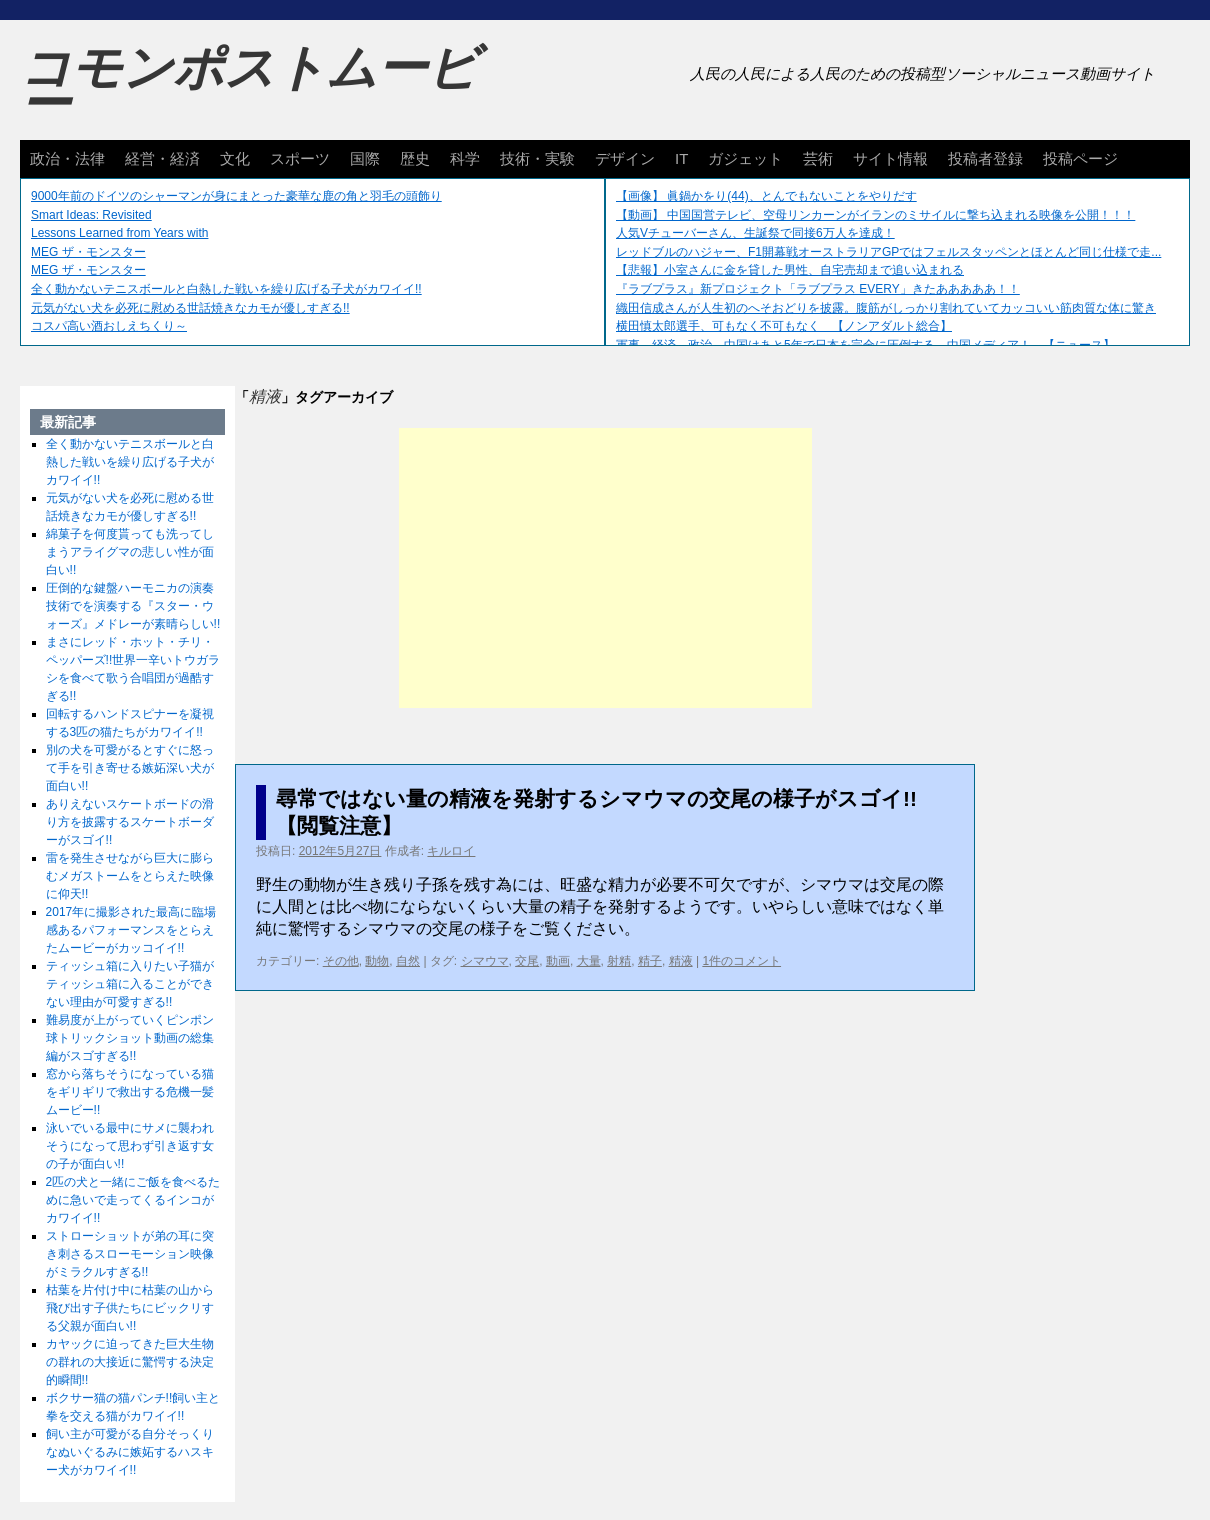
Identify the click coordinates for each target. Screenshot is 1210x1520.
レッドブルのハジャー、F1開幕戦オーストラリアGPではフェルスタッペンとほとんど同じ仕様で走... (888, 252)
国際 (365, 158)
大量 (589, 961)
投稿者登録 (985, 158)
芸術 (818, 158)
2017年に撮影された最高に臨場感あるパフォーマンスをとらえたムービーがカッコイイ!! (131, 930)
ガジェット (745, 158)
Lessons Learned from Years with (119, 233)
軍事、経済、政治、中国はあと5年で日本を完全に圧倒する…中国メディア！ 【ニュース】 (865, 345)
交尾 (527, 961)
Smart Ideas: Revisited (91, 215)
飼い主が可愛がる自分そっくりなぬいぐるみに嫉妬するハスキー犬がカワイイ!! (130, 1452)
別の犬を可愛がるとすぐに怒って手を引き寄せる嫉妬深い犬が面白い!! (130, 768)
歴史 (415, 158)
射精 (619, 961)
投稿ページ (1080, 158)
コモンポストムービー (249, 86)
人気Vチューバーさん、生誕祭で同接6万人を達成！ (755, 233)
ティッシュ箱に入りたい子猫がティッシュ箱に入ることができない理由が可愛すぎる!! (130, 984)
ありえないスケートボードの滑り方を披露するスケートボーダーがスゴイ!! (130, 822)
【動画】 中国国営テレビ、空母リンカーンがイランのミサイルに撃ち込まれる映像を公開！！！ (875, 215)
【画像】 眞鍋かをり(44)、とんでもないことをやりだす (766, 196)
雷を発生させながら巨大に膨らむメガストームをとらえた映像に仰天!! (130, 876)
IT (681, 158)
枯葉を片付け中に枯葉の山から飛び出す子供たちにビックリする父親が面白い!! (130, 1308)
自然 (408, 961)
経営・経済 (162, 158)
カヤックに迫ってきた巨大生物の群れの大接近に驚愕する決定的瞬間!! (130, 1362)
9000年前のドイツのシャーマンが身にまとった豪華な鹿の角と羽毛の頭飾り (236, 196)
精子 (650, 961)
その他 (341, 961)
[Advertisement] (605, 568)
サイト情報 (890, 158)
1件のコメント (741, 961)
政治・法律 (67, 158)
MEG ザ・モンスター (88, 252)
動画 (558, 961)
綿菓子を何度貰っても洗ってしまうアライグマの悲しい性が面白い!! (130, 552)
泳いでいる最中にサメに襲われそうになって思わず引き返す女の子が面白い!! (130, 1146)
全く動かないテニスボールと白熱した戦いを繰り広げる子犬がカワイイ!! (226, 289)
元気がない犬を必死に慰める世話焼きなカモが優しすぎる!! (190, 308)
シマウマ (485, 961)
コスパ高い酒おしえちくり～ (109, 326)
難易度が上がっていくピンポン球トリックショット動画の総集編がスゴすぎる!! (130, 1038)
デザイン (625, 158)
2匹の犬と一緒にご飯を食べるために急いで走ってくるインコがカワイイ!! (133, 1200)
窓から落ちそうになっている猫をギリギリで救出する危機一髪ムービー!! (130, 1092)
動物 (377, 961)
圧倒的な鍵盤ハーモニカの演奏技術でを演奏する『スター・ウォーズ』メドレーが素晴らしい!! (133, 606)
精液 (681, 961)
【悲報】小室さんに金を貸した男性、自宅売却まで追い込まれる (790, 270)
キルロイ (451, 851)
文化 (235, 158)
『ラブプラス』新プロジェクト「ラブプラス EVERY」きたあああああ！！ (818, 289)
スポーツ (300, 158)
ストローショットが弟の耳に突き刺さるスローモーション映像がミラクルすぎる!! (130, 1254)
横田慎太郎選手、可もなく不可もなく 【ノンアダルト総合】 (784, 326)
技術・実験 (537, 158)
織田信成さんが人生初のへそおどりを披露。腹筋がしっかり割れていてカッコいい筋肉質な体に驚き (886, 308)
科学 (465, 158)
